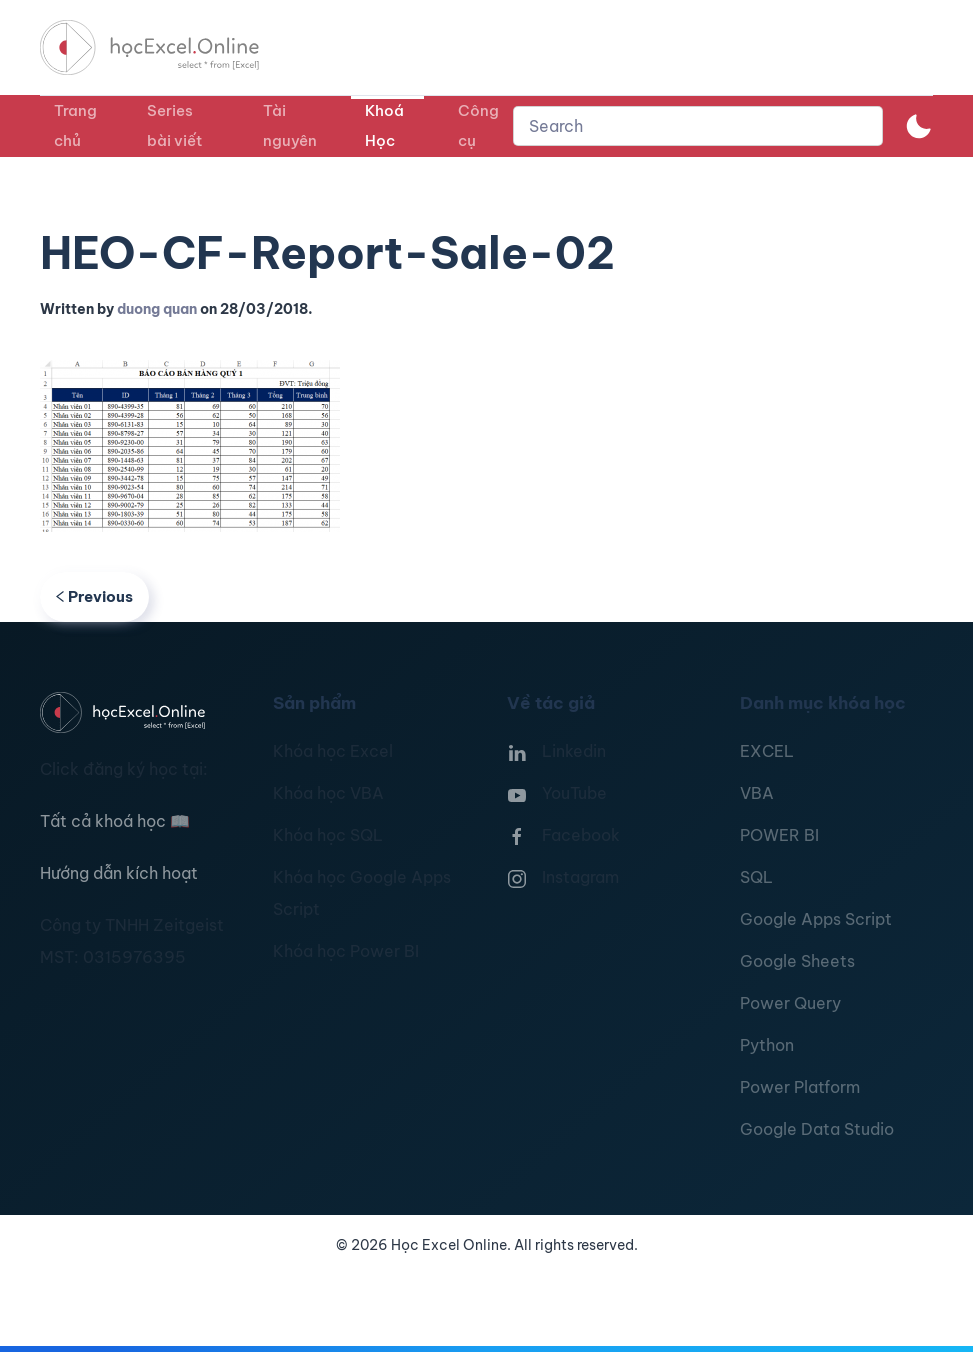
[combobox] (698, 126)
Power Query (790, 1003)
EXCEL (767, 751)
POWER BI (779, 835)
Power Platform (800, 1087)
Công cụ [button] (478, 125)
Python (767, 1045)
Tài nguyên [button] (290, 125)
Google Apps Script (816, 919)
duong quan (157, 309)
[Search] (698, 126)
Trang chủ (75, 125)
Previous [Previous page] (94, 596)
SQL (756, 877)
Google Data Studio (817, 1129)
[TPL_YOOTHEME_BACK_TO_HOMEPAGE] (168, 47)
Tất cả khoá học (115, 821)
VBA (757, 793)
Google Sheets (797, 961)
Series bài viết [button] (174, 125)
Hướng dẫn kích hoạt (119, 873)
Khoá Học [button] (384, 125)
